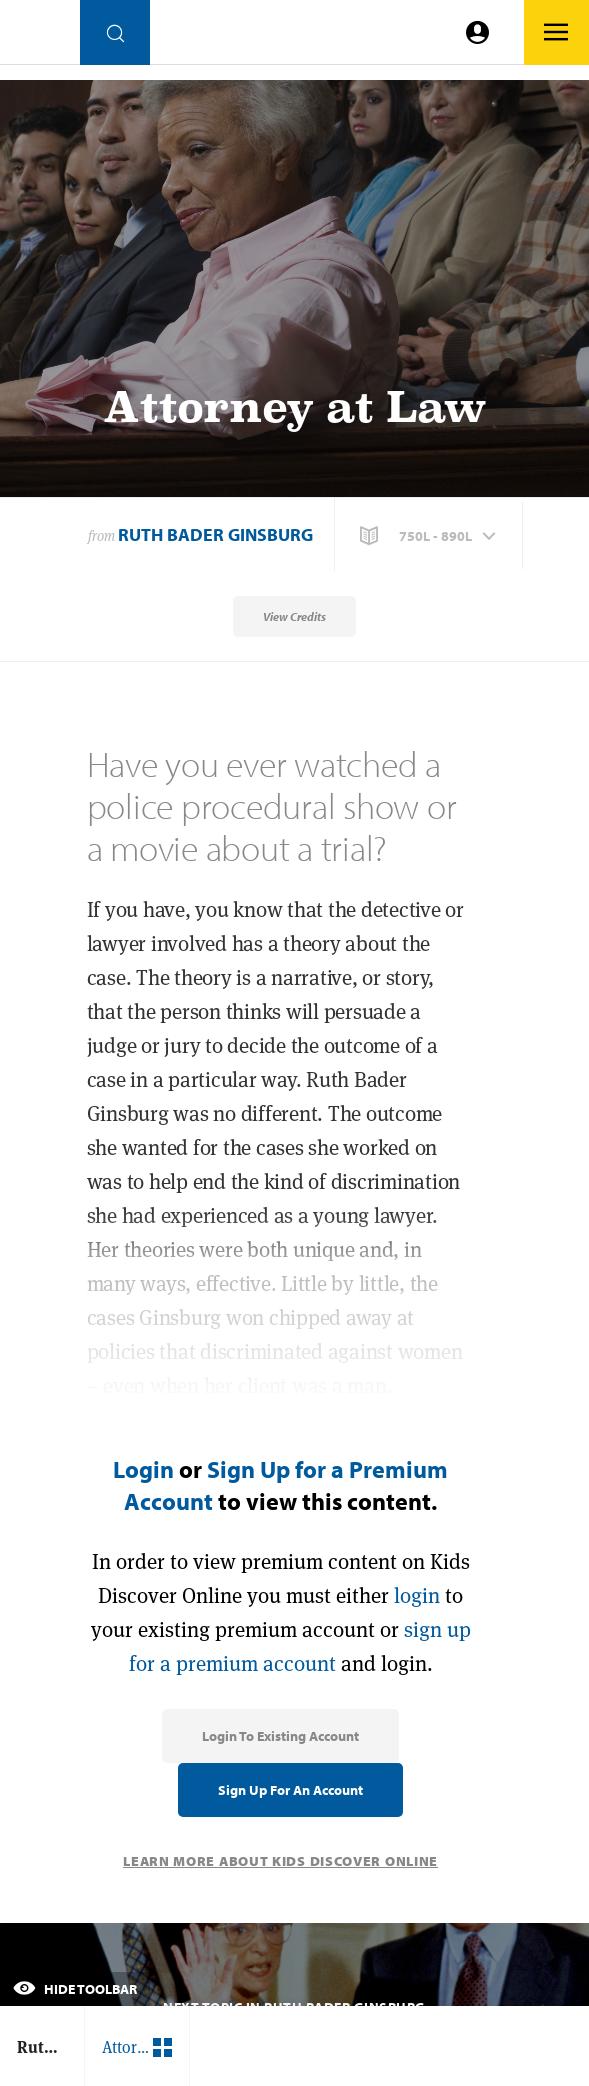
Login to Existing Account (280, 1736)
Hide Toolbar (75, 1989)
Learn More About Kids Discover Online (280, 1861)
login (417, 1595)
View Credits (294, 616)
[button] (430, 536)
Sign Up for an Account (290, 1790)
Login (143, 1469)
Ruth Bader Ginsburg (215, 534)
